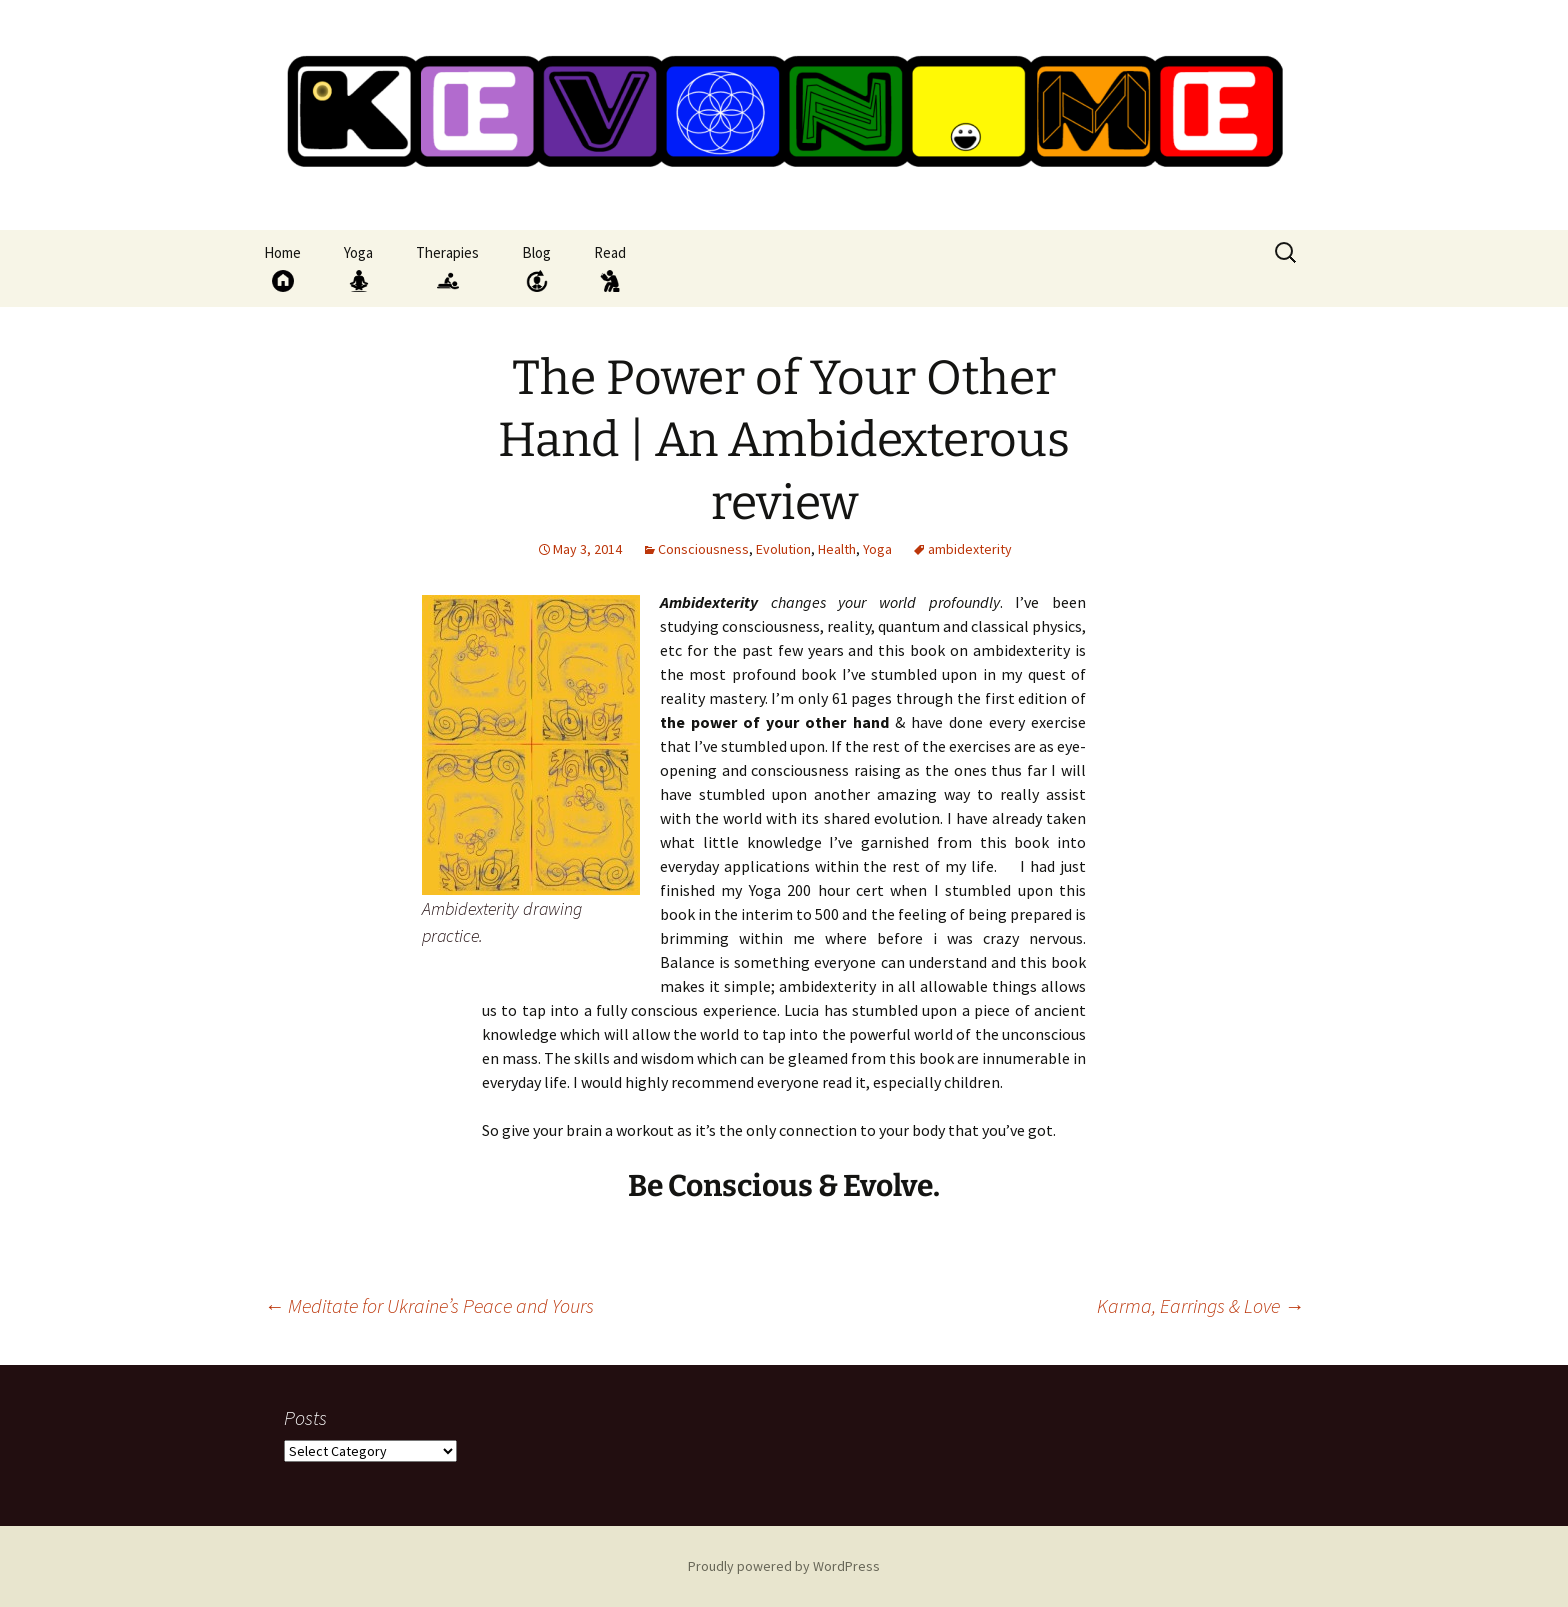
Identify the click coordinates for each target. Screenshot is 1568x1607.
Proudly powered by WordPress (784, 1566)
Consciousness (703, 549)
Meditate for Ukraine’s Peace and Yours (429, 1305)
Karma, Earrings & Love (1200, 1305)
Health (837, 549)
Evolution (783, 549)
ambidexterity (970, 549)
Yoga (877, 549)
